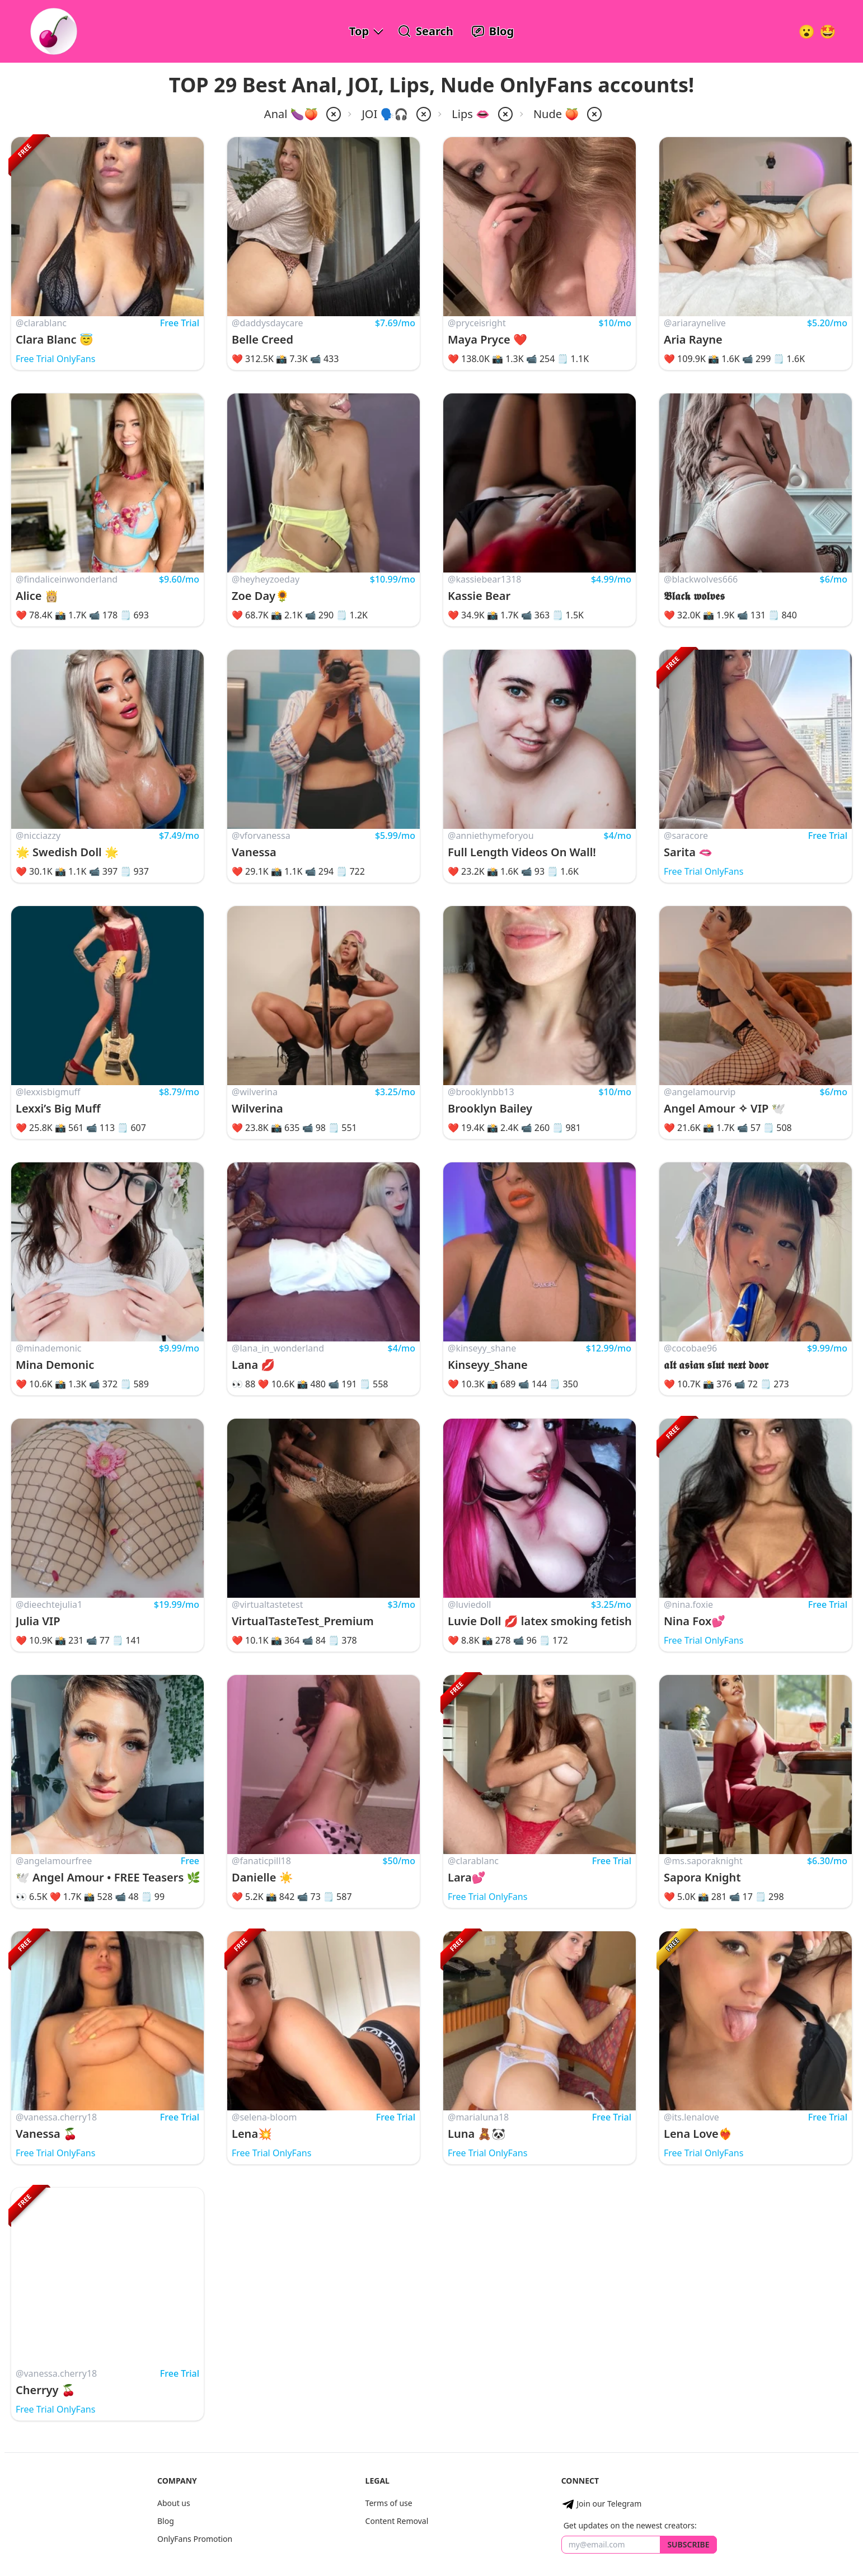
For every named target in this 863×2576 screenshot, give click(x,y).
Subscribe (688, 2544)
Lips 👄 (471, 113)
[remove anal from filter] (332, 114)
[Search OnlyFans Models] (425, 31)
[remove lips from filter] (504, 114)
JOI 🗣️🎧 (385, 113)
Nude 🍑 (556, 113)
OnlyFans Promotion (194, 2538)
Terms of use (388, 2503)
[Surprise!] (827, 31)
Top (359, 31)
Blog (165, 2521)
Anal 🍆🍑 (291, 113)
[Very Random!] (806, 31)
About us (173, 2503)
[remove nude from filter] (593, 114)
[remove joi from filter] (422, 114)
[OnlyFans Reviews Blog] (492, 31)
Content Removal (397, 2521)
